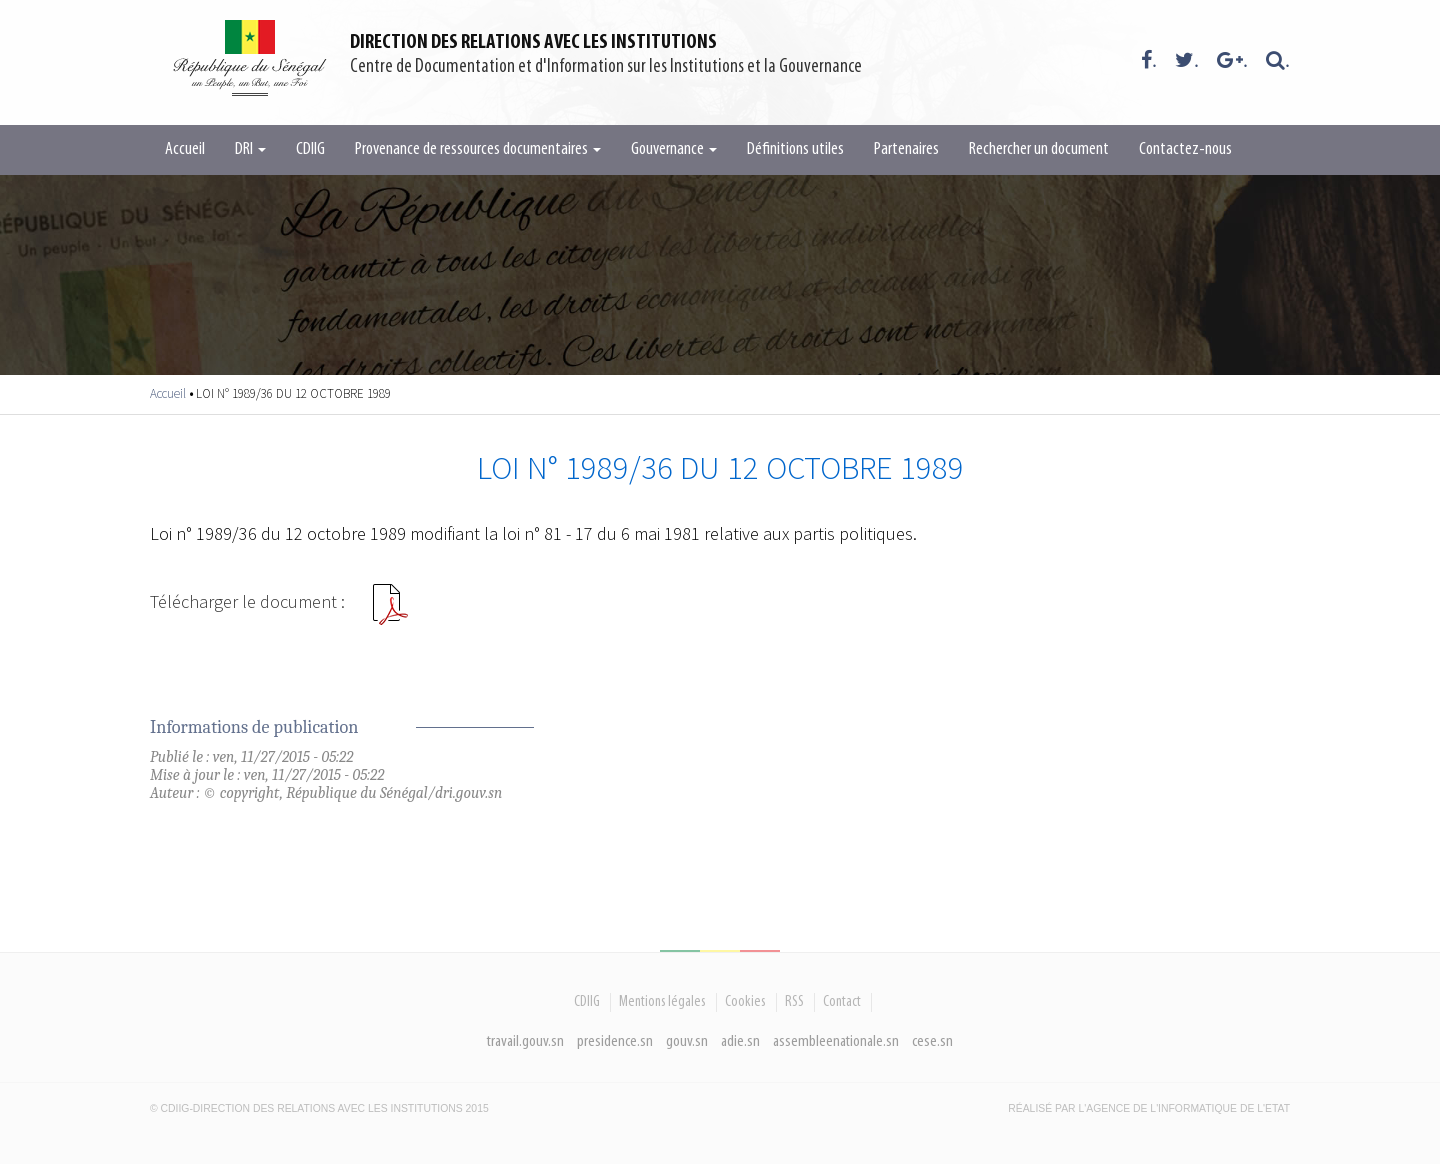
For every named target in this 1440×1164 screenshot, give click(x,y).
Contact (842, 1002)
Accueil (185, 149)
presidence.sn (615, 1041)
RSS (794, 1002)
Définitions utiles (795, 149)
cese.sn (932, 1041)
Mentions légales (662, 1002)
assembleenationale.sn (836, 1041)
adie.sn (740, 1041)
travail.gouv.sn (525, 1041)
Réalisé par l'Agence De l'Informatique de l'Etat (1149, 1108)
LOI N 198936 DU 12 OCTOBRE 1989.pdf (390, 612)
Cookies (745, 1002)
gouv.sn (687, 1041)
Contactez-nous (1185, 149)
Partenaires (906, 149)
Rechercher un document (1039, 149)
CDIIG (310, 149)
